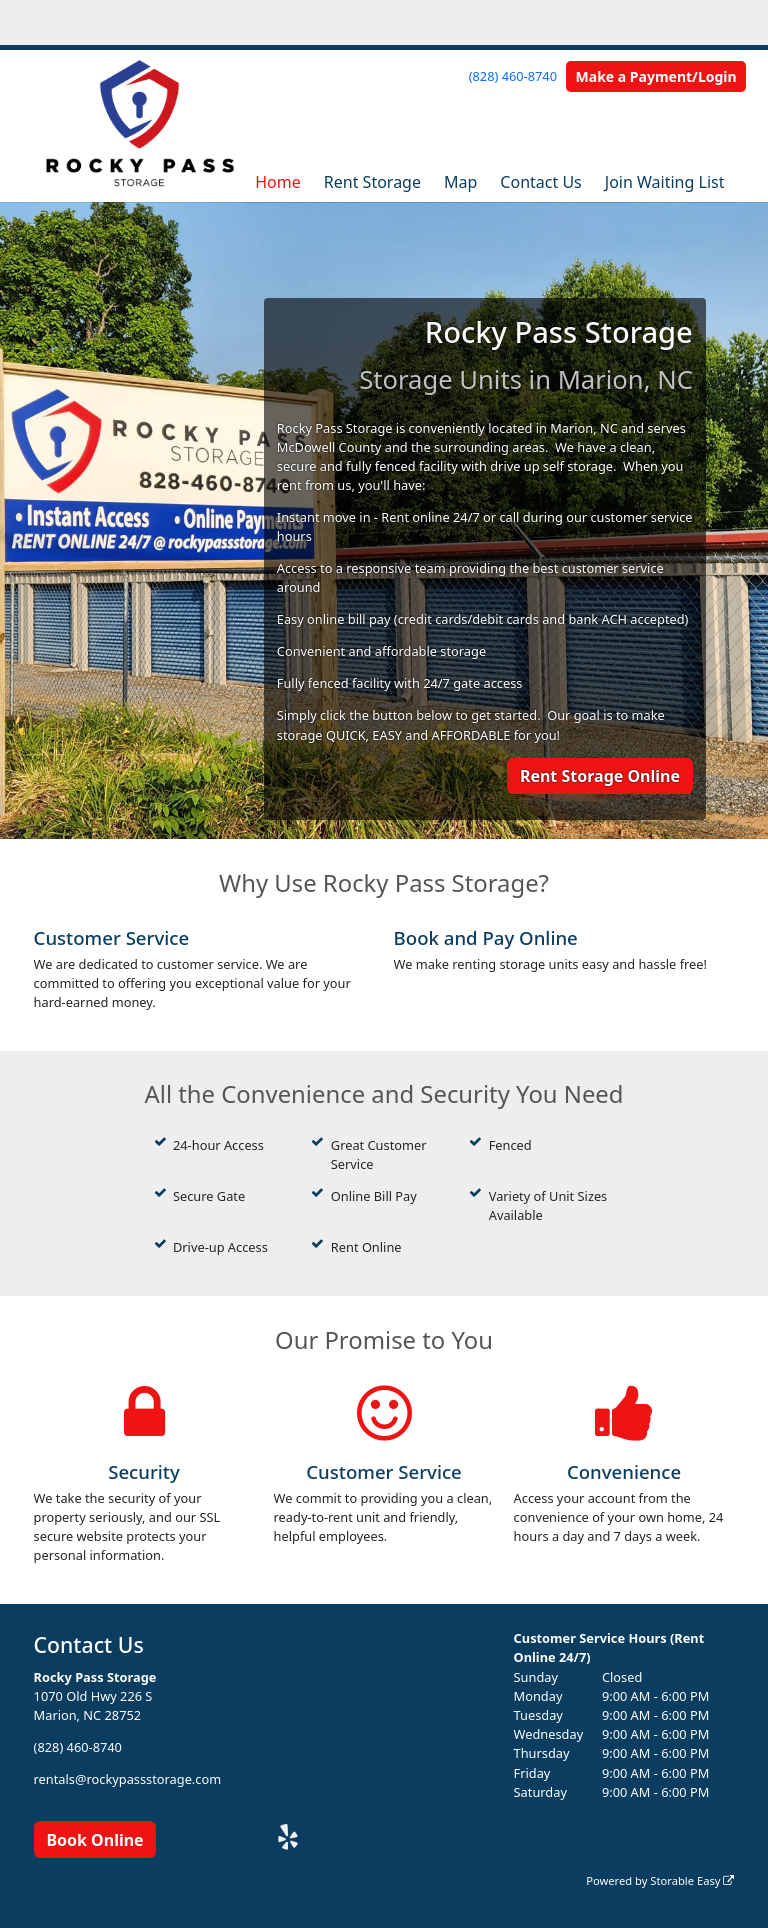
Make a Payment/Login (656, 76)
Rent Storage (372, 182)
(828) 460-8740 (513, 76)
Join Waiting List (665, 182)
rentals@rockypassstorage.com (128, 1779)
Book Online (94, 1840)
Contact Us (540, 182)
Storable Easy (692, 1880)
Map (460, 182)
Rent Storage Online (600, 776)
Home (278, 182)
